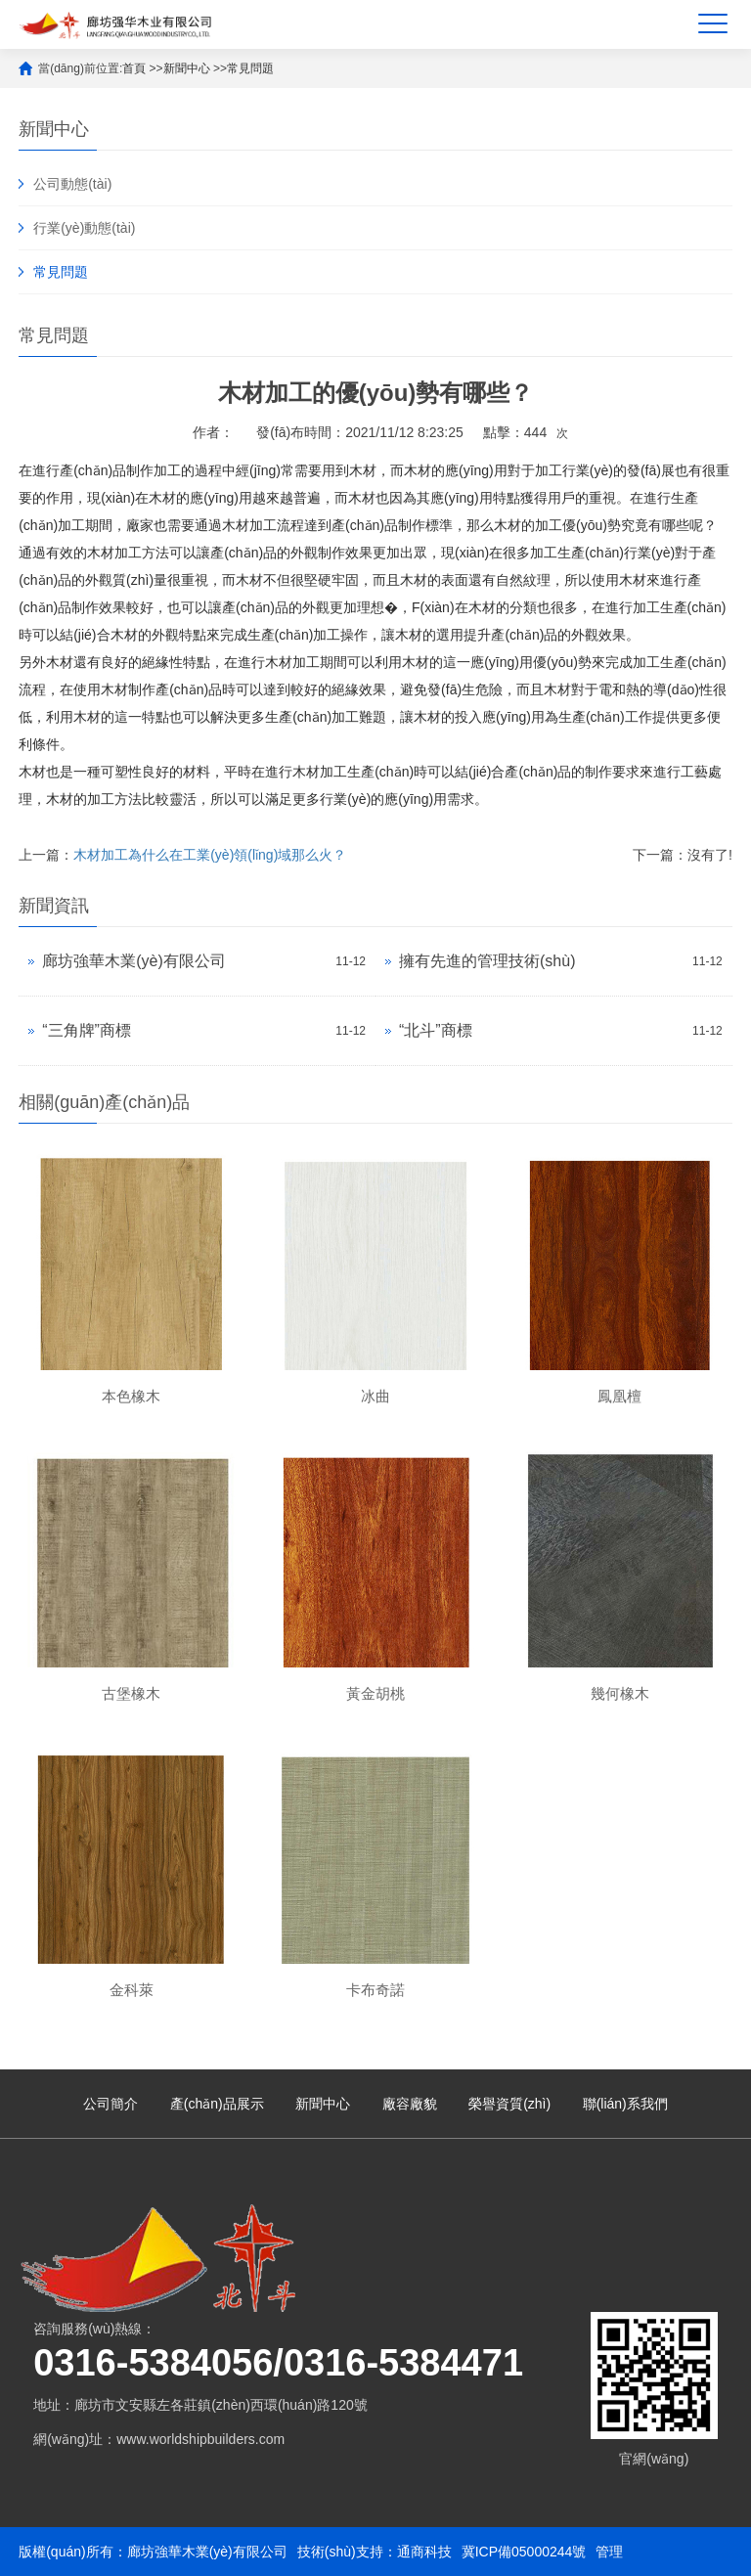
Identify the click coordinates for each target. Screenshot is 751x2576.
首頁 (134, 68)
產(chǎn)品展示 (217, 2103)
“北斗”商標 (435, 1030)
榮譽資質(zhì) (509, 2103)
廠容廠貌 (409, 2103)
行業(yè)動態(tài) (84, 228)
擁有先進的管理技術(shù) (487, 961)
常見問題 (250, 68)
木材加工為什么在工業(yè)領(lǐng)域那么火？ (209, 855)
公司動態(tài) (72, 184)
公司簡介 (110, 2103)
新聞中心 (186, 68)
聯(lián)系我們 (625, 2103)
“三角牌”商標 (86, 1030)
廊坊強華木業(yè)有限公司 (134, 961)
